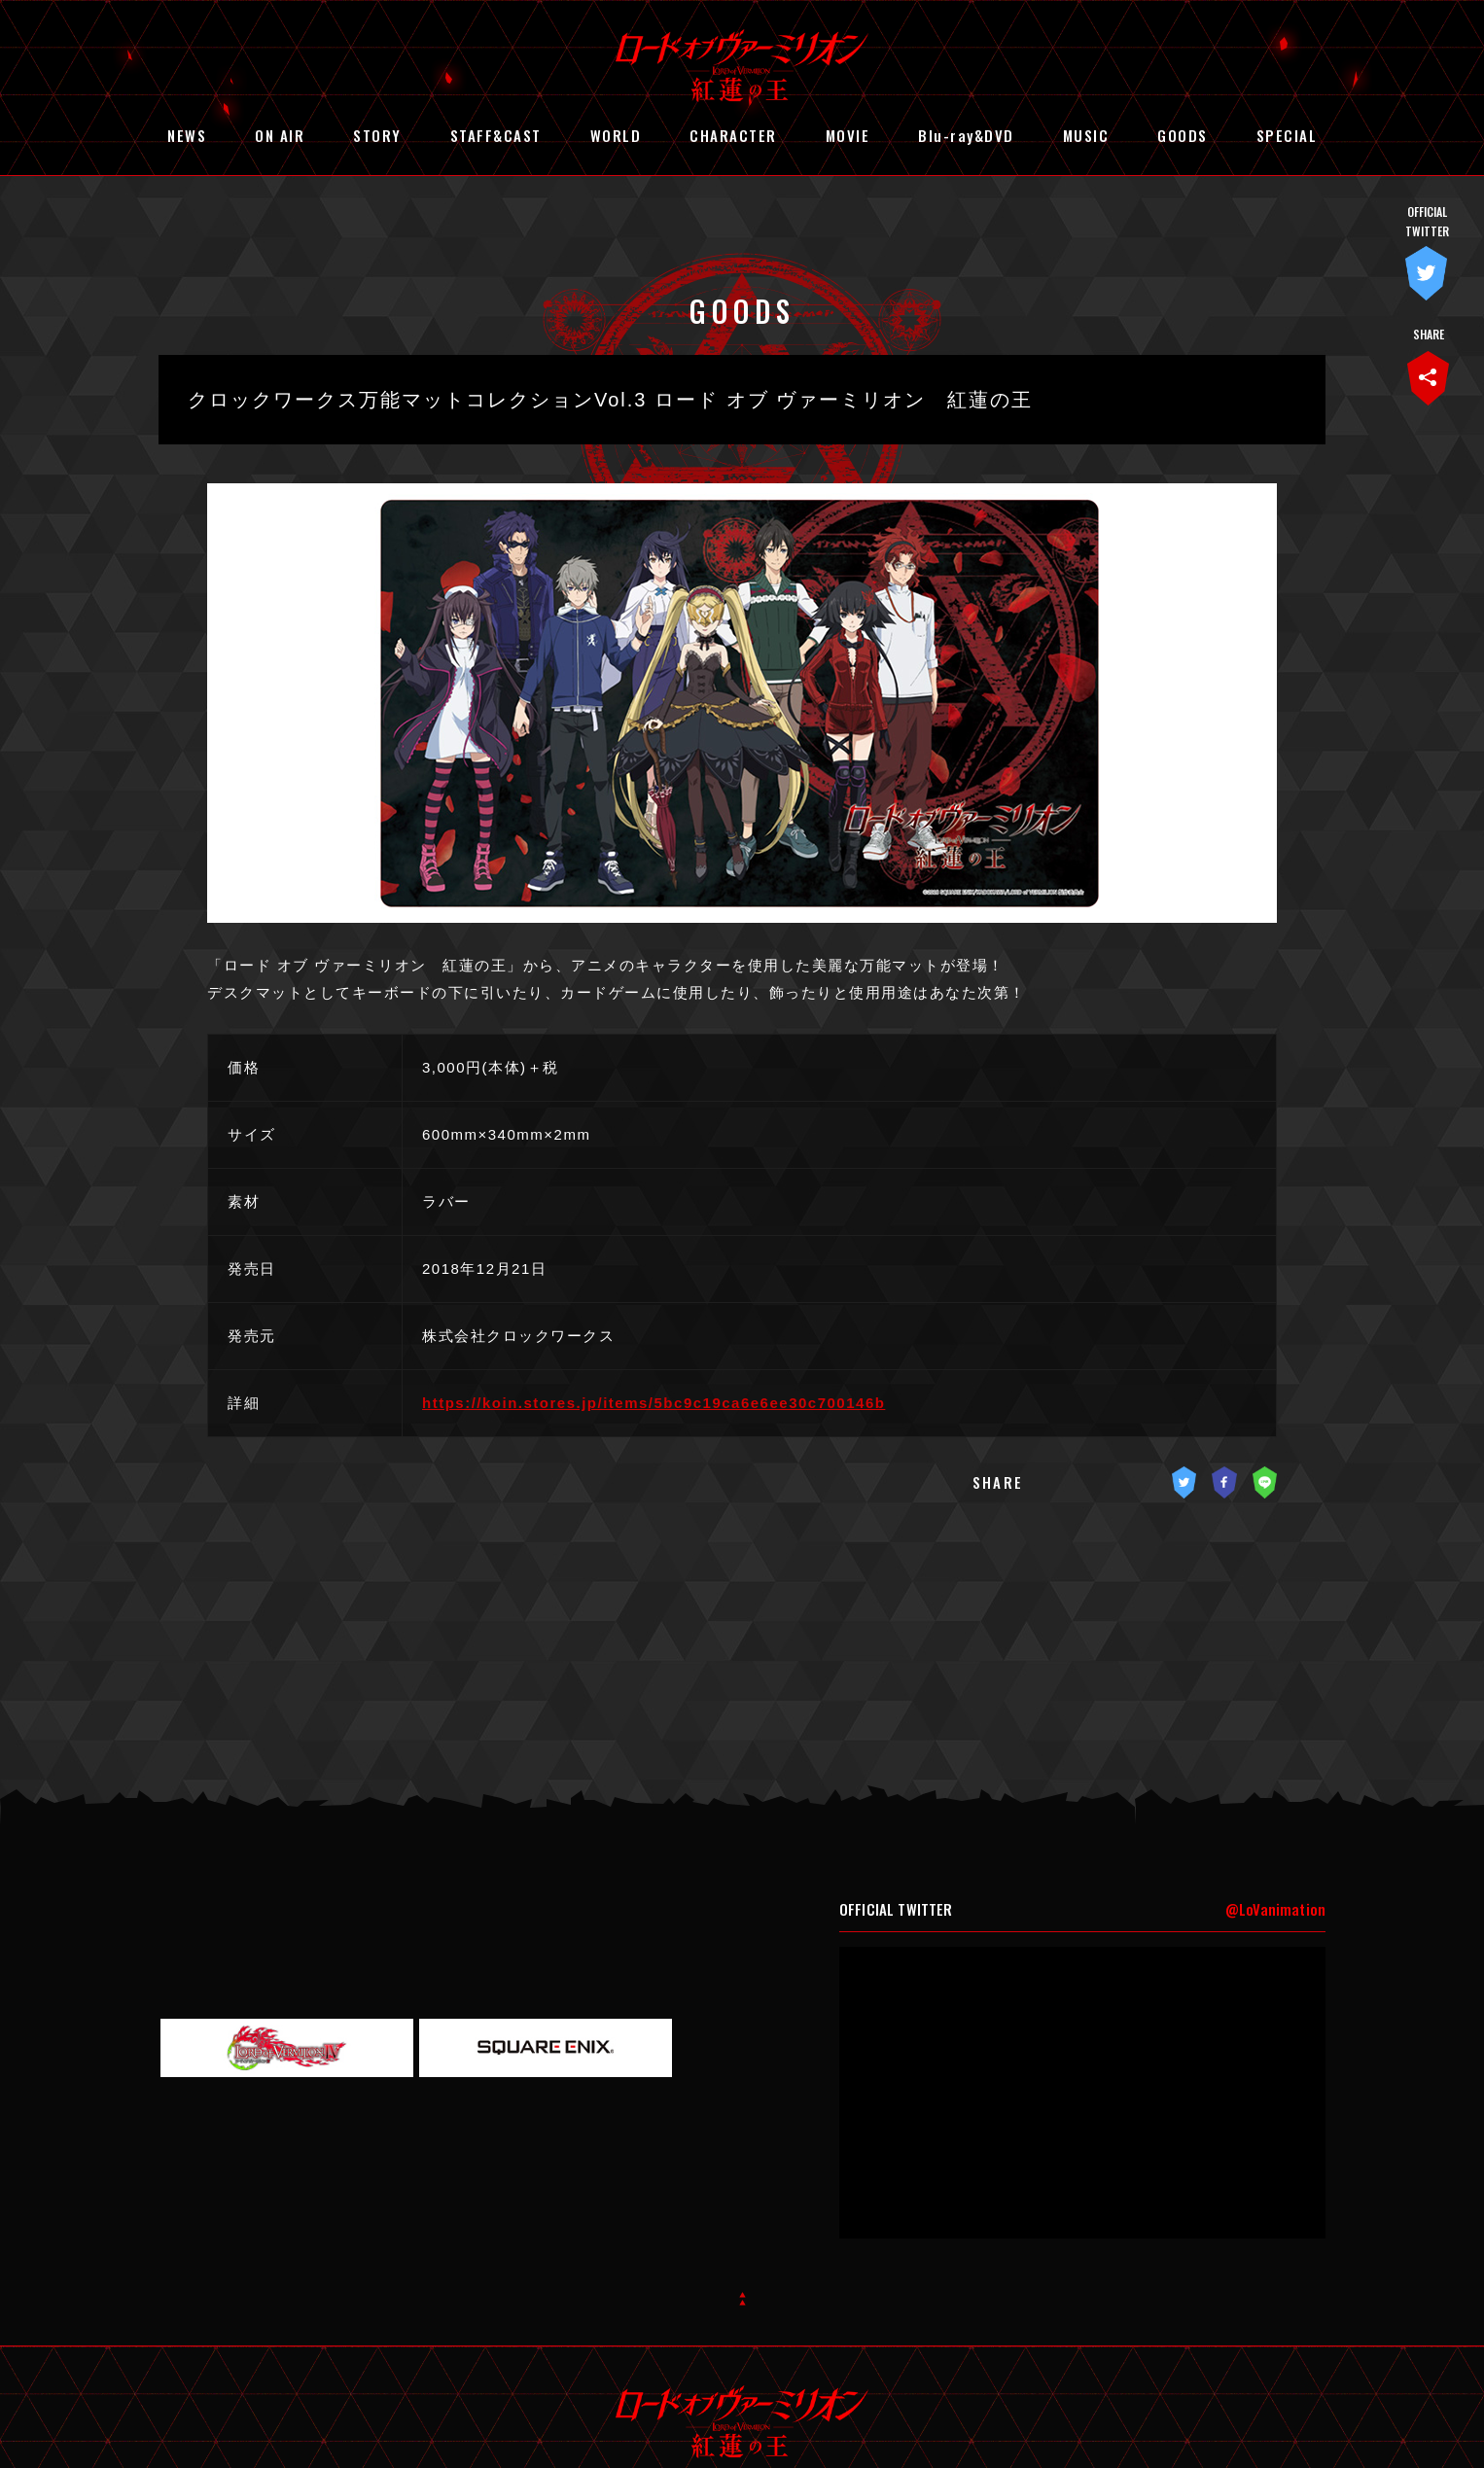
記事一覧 (742, 1582)
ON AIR (279, 135)
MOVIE (848, 135)
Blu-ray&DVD (966, 135)
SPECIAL (1287, 135)
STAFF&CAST (496, 135)
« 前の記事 (676, 1582)
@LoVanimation (1275, 1824)
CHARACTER (733, 135)
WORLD (616, 135)
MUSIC (1086, 135)
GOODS (1182, 135)
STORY (377, 135)
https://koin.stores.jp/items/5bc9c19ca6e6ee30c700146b (653, 1402)
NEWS (186, 135)
